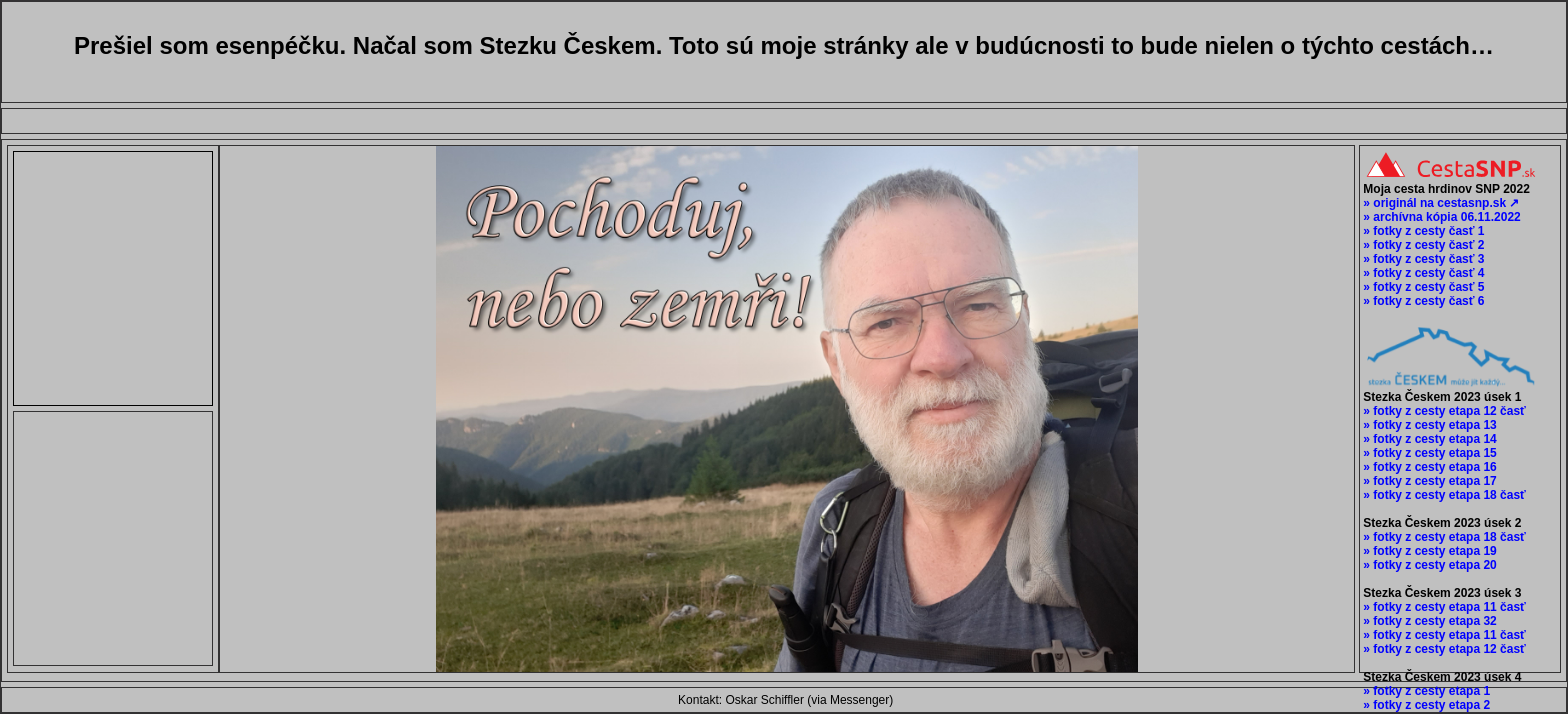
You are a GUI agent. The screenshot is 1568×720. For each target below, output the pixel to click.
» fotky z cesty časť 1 (1422, 231)
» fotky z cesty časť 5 (1422, 287)
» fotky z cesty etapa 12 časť (1443, 411)
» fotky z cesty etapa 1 (1425, 691)
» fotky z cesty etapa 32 (1428, 621)
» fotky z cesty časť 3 (1422, 259)
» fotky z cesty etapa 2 (1425, 705)
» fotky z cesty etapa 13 (1428, 425)
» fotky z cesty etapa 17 (1428, 481)
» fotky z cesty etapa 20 (1428, 565)
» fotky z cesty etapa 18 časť (1443, 495)
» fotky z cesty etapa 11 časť (1443, 607)
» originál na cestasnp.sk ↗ (1439, 203)
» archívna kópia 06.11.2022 (1440, 217)
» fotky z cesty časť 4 (1422, 273)
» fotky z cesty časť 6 (1422, 301)
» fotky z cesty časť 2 (1422, 245)
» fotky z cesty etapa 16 (1428, 467)
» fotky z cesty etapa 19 (1428, 551)
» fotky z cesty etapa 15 (1428, 453)
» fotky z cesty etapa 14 (1428, 439)
